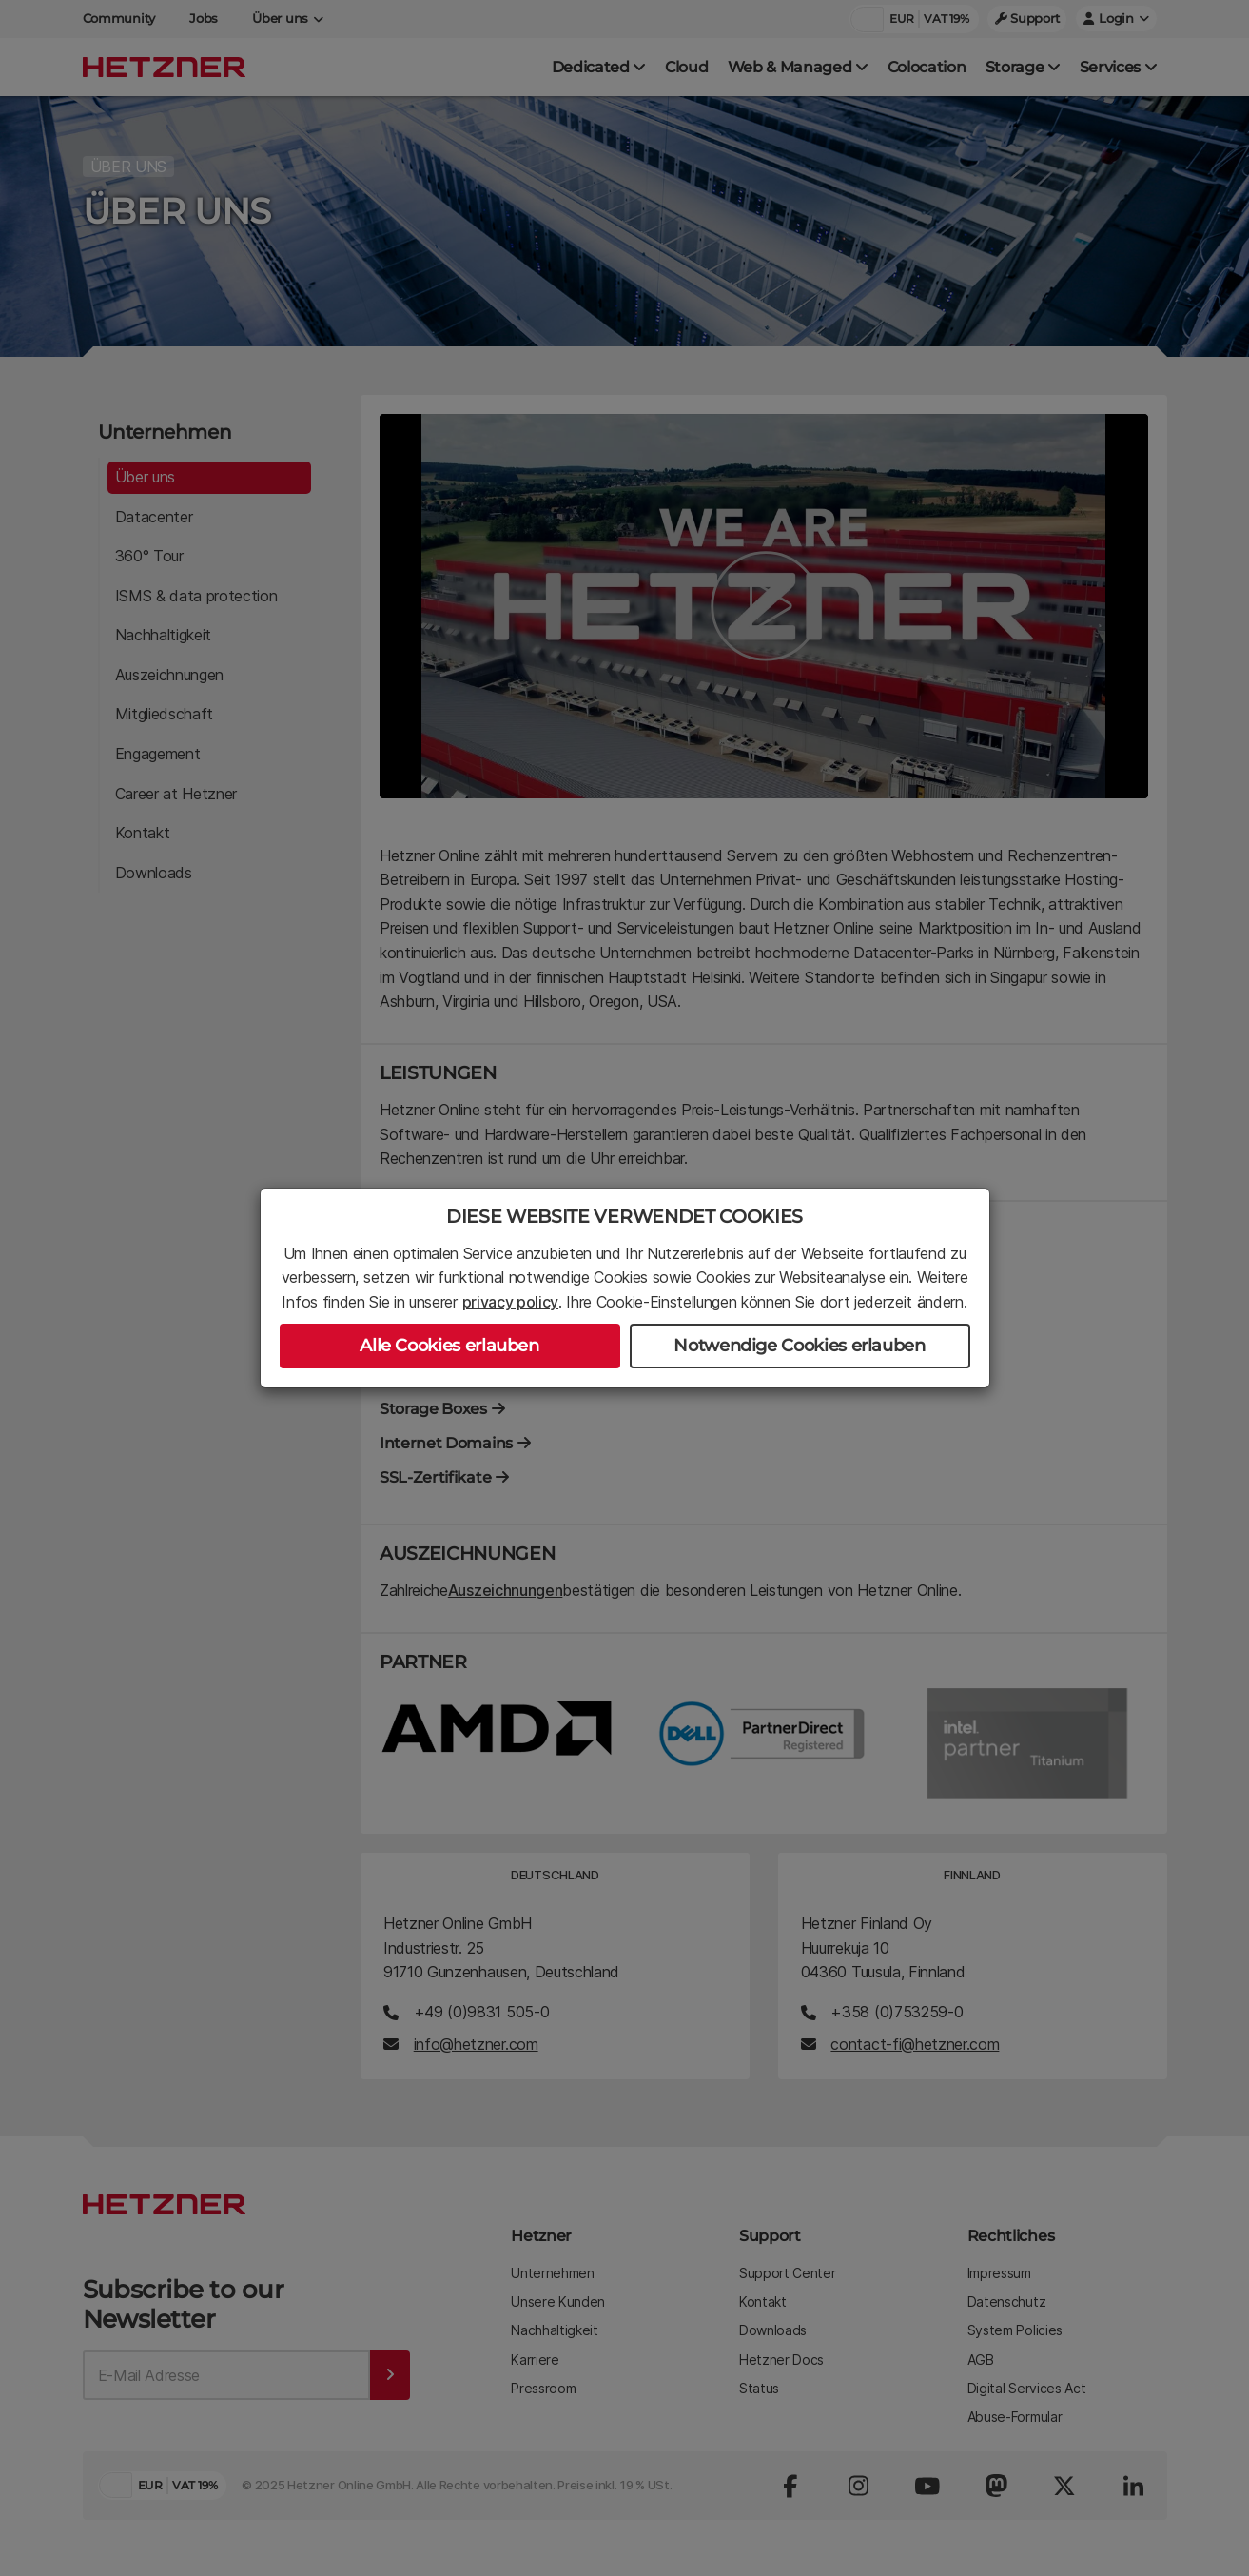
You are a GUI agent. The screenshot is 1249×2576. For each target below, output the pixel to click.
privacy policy (510, 1301)
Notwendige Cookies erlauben (799, 1345)
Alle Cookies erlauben (449, 1345)
